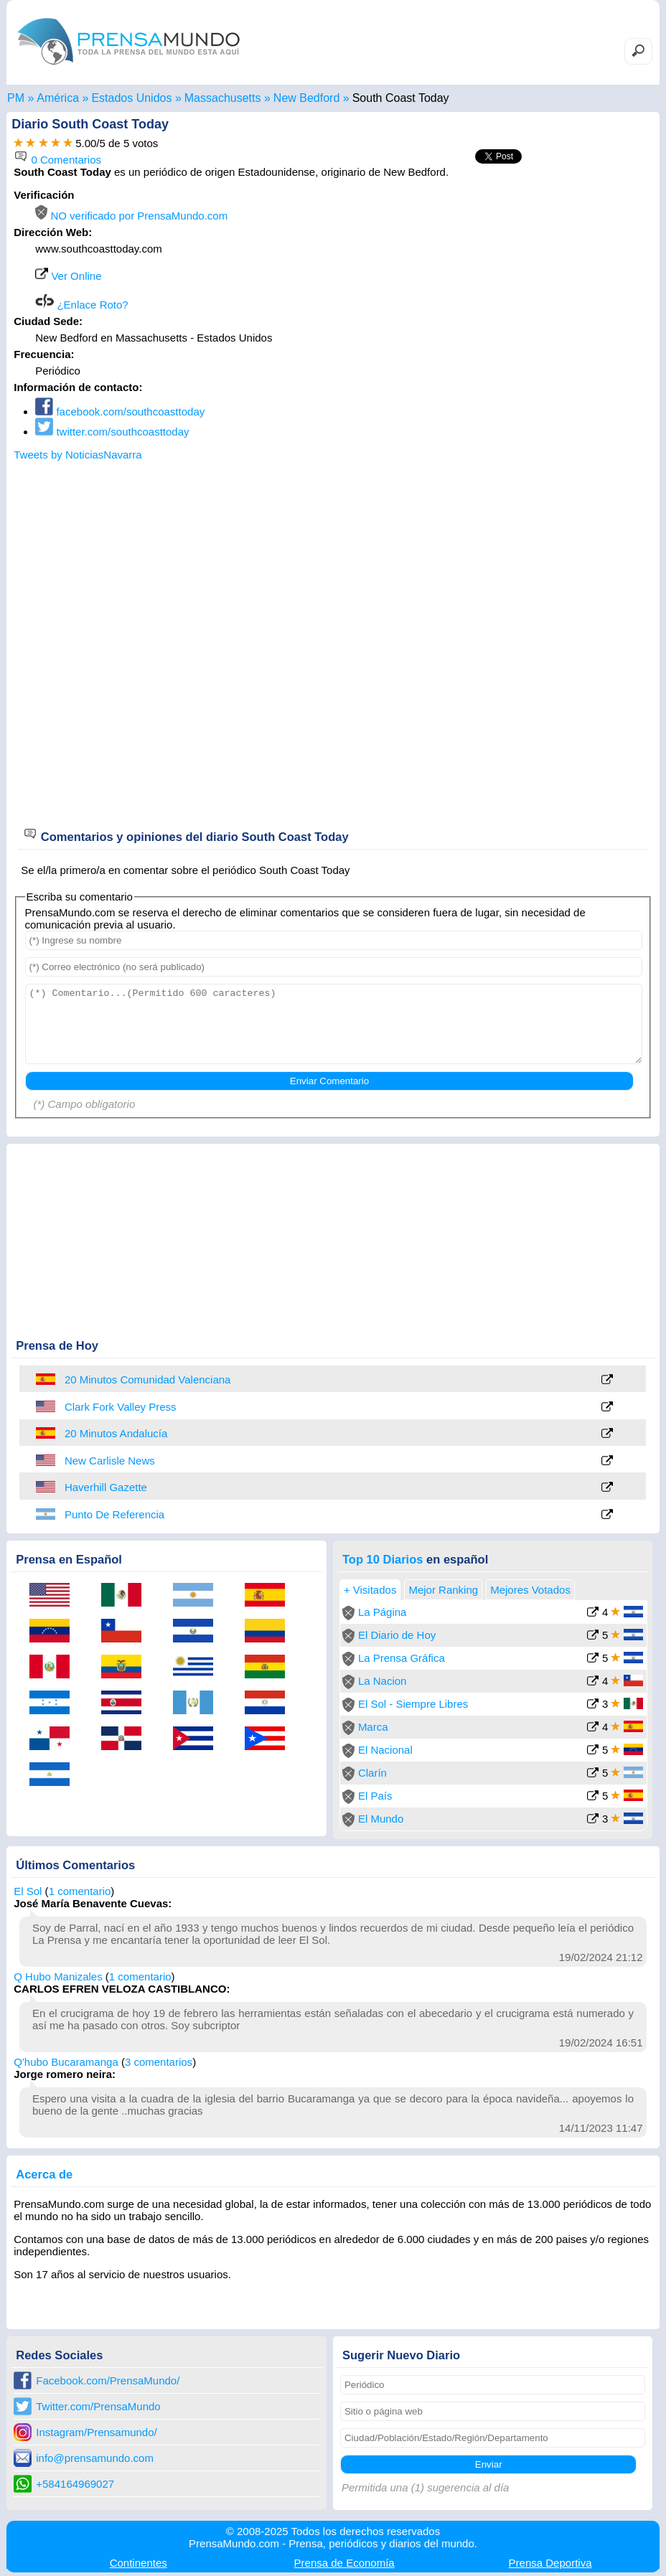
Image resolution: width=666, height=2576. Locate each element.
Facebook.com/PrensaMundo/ (107, 2380)
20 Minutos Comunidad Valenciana (148, 1379)
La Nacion (382, 1681)
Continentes (138, 2563)
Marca (373, 1727)
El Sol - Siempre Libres (413, 1704)
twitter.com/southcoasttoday (112, 432)
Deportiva (550, 2563)
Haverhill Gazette (106, 1487)
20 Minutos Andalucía (116, 1433)
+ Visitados (370, 1590)
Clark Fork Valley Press (121, 1407)
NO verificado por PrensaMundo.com (131, 216)
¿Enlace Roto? (81, 305)
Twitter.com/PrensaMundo (98, 2406)
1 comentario (80, 1891)
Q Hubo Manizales (58, 1976)
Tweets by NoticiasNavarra (77, 454)
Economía (344, 2563)
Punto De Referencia (114, 1514)
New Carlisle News (110, 1460)
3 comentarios (158, 2062)
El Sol (28, 1891)
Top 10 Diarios (382, 1559)
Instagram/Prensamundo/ (96, 2432)
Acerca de (44, 2174)
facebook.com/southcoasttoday (120, 411)
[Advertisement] (531, 278)
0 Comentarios (57, 160)
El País (375, 1796)
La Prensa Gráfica (401, 1658)
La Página (382, 1612)
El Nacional (385, 1750)
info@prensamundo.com (95, 2458)
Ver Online (68, 276)
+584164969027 (75, 2484)
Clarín (372, 1773)
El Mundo (380, 1819)
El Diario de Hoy (397, 1635)
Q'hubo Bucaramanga (66, 2062)
